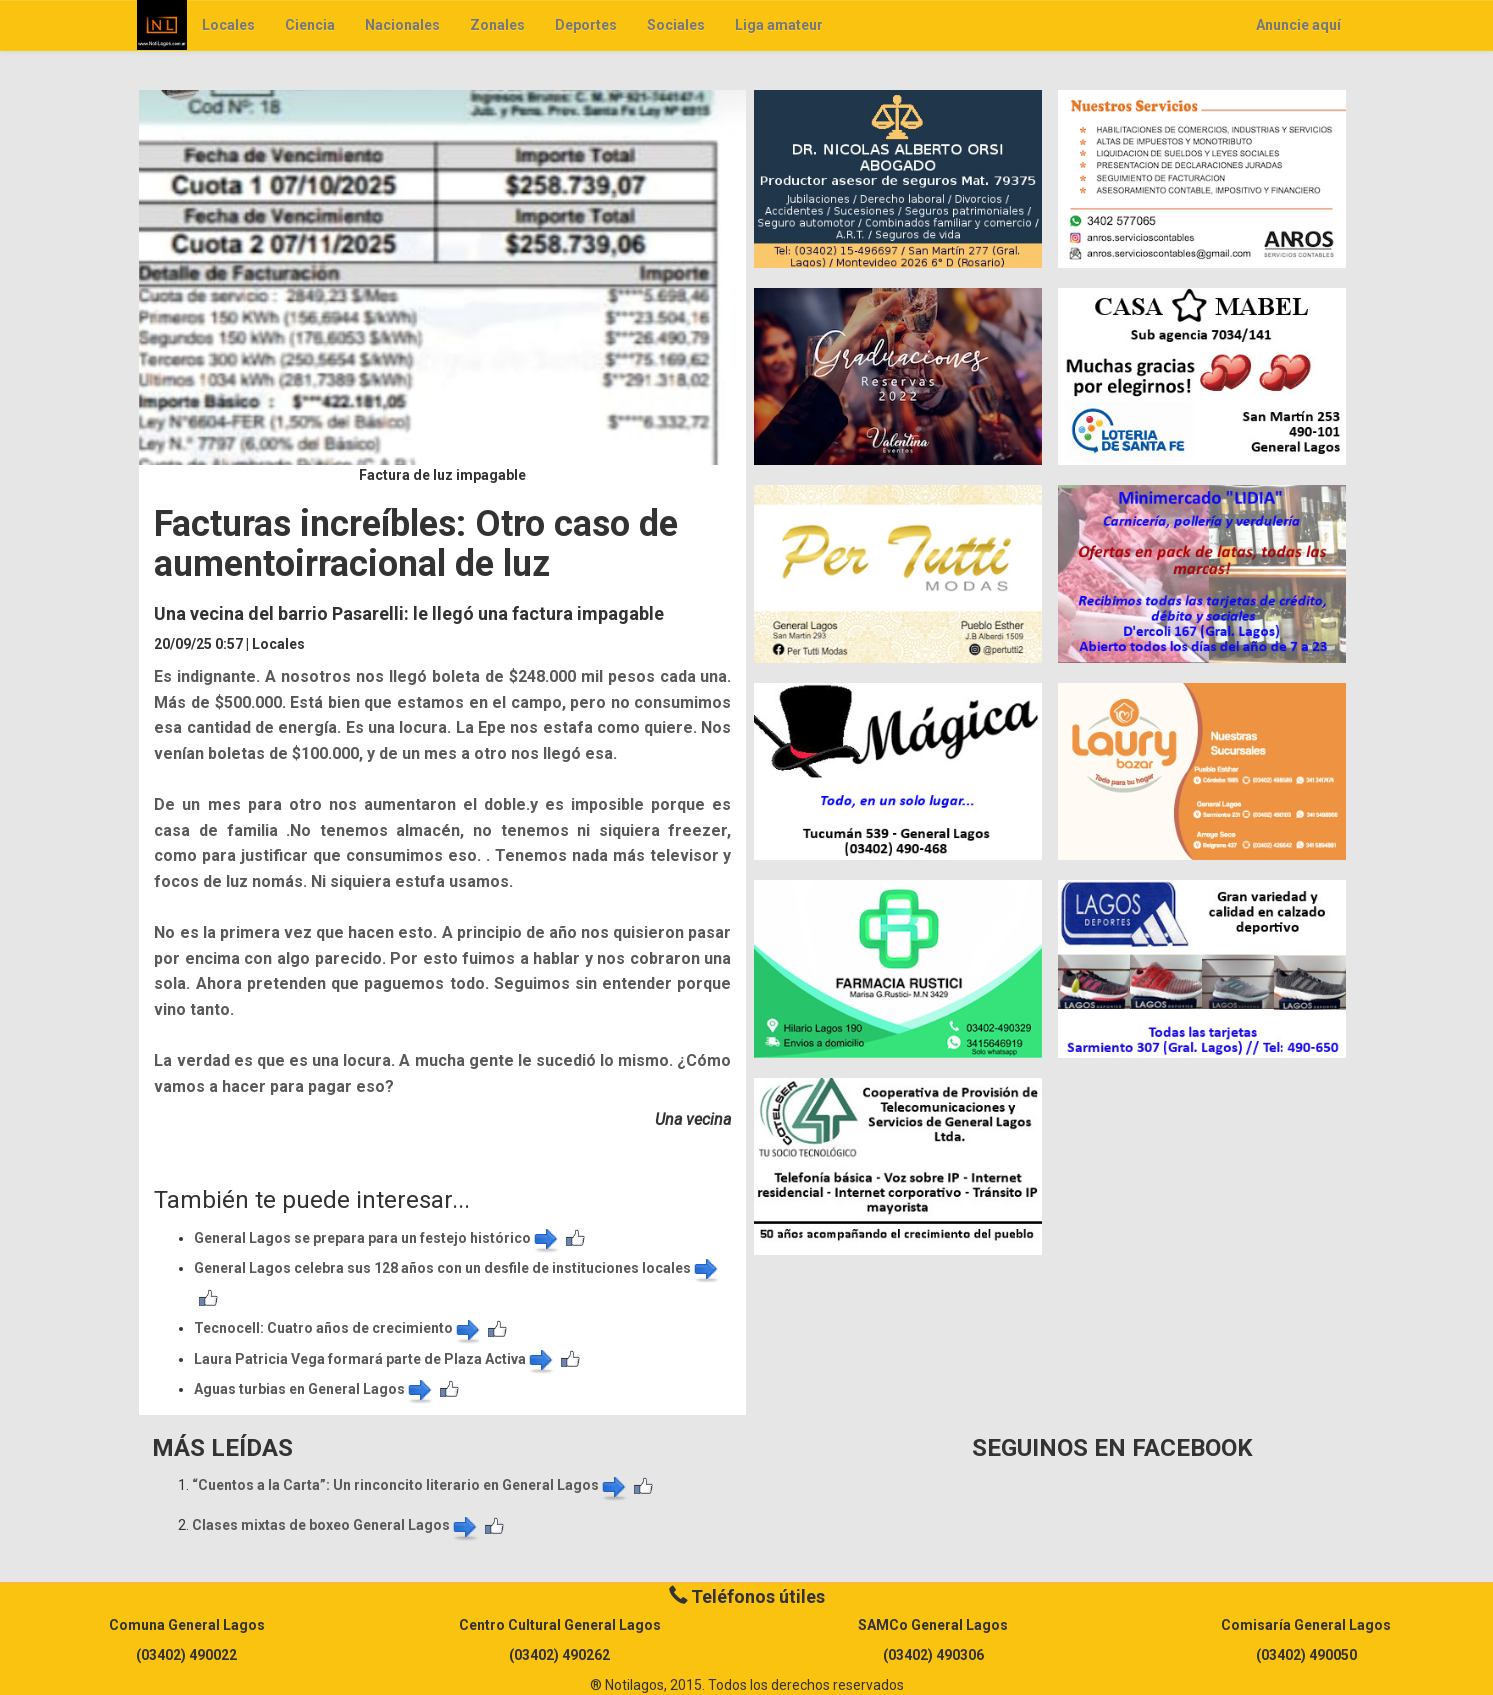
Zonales (497, 25)
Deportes (586, 25)
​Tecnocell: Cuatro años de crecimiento (338, 1328)
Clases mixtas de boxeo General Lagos (336, 1525)
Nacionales (402, 25)
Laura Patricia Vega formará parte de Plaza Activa (375, 1359)
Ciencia (310, 25)
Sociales (676, 25)
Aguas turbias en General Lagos (314, 1389)
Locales (228, 25)
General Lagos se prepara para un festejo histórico (377, 1238)
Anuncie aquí (1298, 25)
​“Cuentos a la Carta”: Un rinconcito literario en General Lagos (410, 1485)
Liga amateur (779, 25)
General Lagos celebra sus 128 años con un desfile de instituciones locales (457, 1268)
